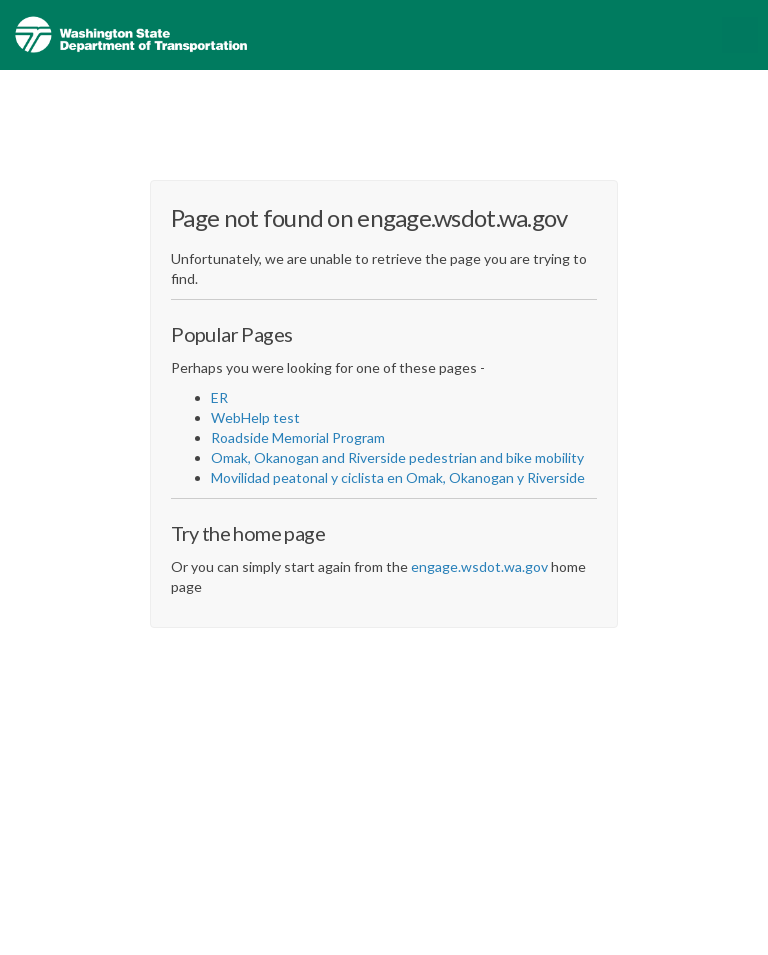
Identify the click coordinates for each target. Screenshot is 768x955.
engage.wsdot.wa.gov (479, 566)
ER (219, 397)
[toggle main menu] (740, 35)
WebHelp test (255, 417)
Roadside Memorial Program (298, 437)
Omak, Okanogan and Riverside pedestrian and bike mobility (397, 457)
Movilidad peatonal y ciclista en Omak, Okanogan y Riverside (398, 477)
